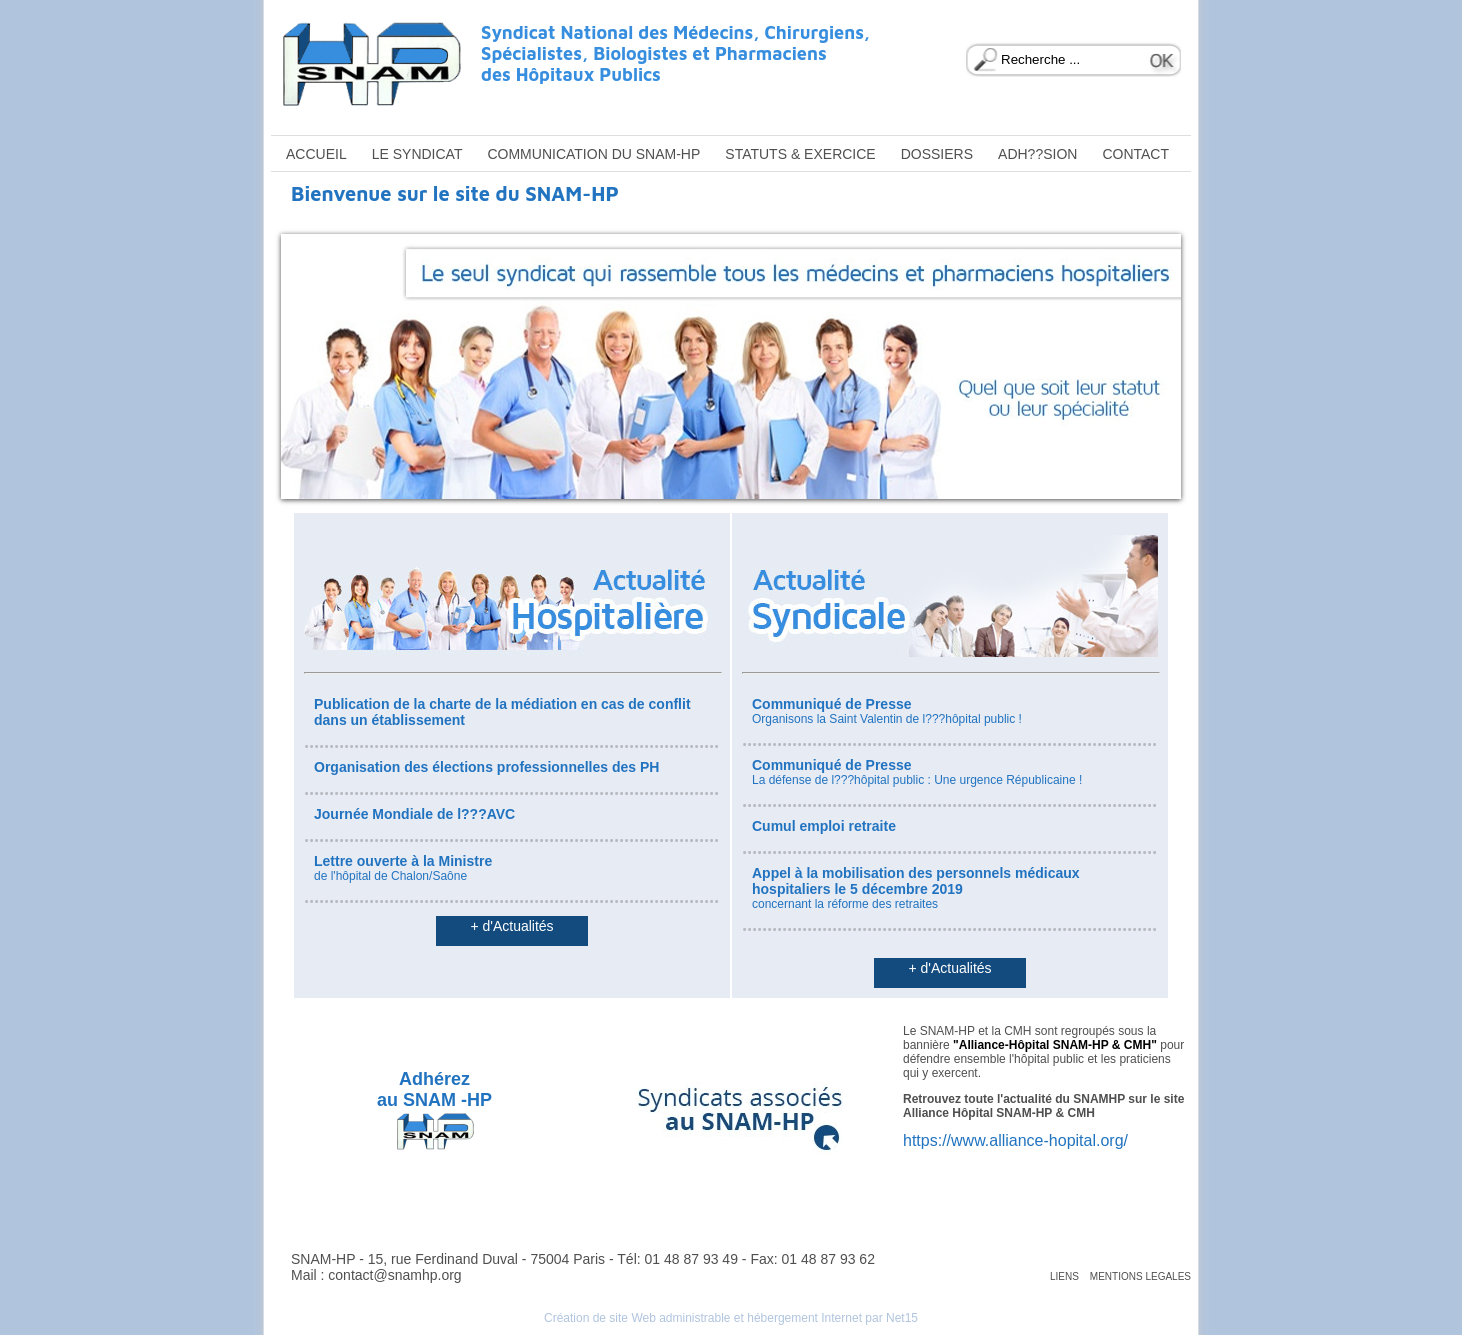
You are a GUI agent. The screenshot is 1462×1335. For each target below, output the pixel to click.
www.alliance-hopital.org (1037, 1140)
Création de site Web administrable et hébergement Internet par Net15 (731, 1318)
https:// (927, 1140)
